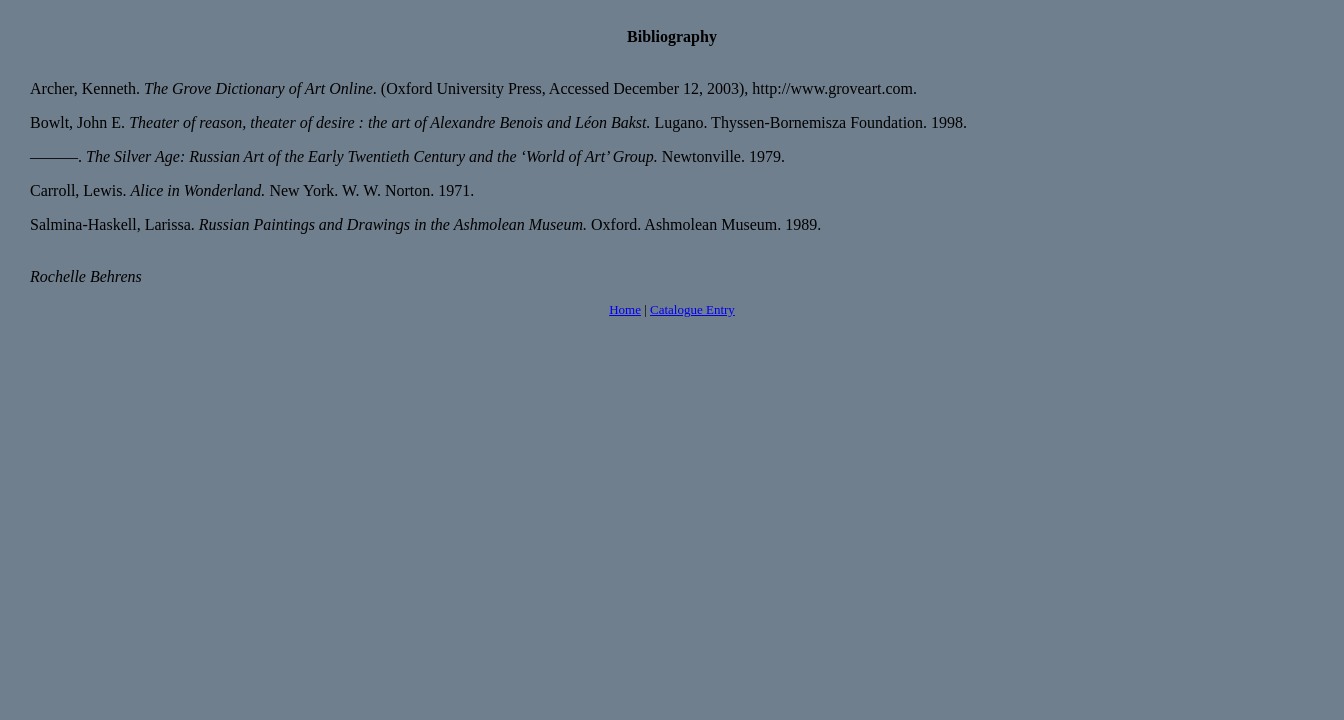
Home (625, 309)
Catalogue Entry (692, 309)
